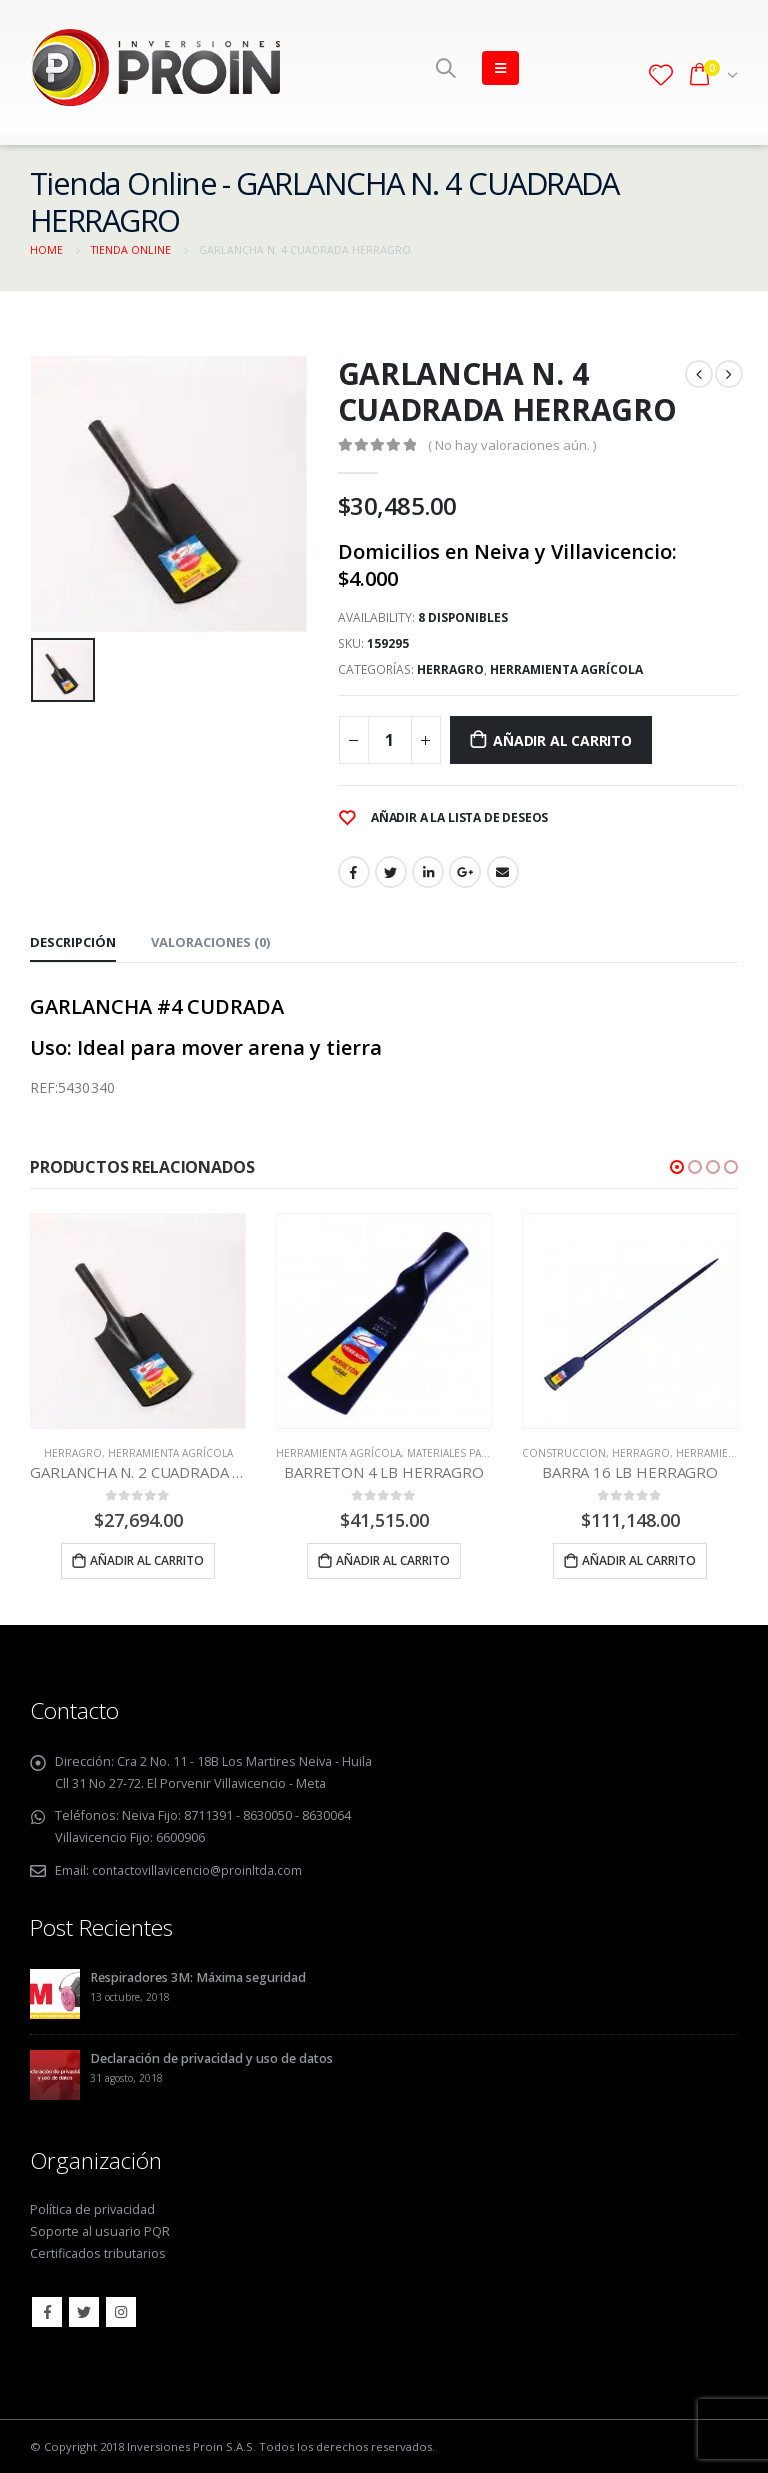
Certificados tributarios (98, 2252)
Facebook (354, 872)
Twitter (391, 872)
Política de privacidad (92, 2208)
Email (503, 872)
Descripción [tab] (73, 942)
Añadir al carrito (562, 740)
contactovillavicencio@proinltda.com (199, 1870)
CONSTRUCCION (564, 1453)
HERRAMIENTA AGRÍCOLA (566, 669)
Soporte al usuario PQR (100, 2230)
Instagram (121, 2311)
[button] (677, 1167)
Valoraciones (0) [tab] (210, 942)
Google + (465, 872)
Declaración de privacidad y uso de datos (211, 2057)
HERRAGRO (450, 669)
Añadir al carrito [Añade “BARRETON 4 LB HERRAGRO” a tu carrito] (393, 1560)
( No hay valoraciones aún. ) (512, 445)
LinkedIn (428, 872)
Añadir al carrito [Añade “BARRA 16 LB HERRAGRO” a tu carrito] (639, 1560)
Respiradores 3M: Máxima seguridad (198, 1976)
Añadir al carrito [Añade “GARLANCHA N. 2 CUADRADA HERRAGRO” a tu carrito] (147, 1560)
